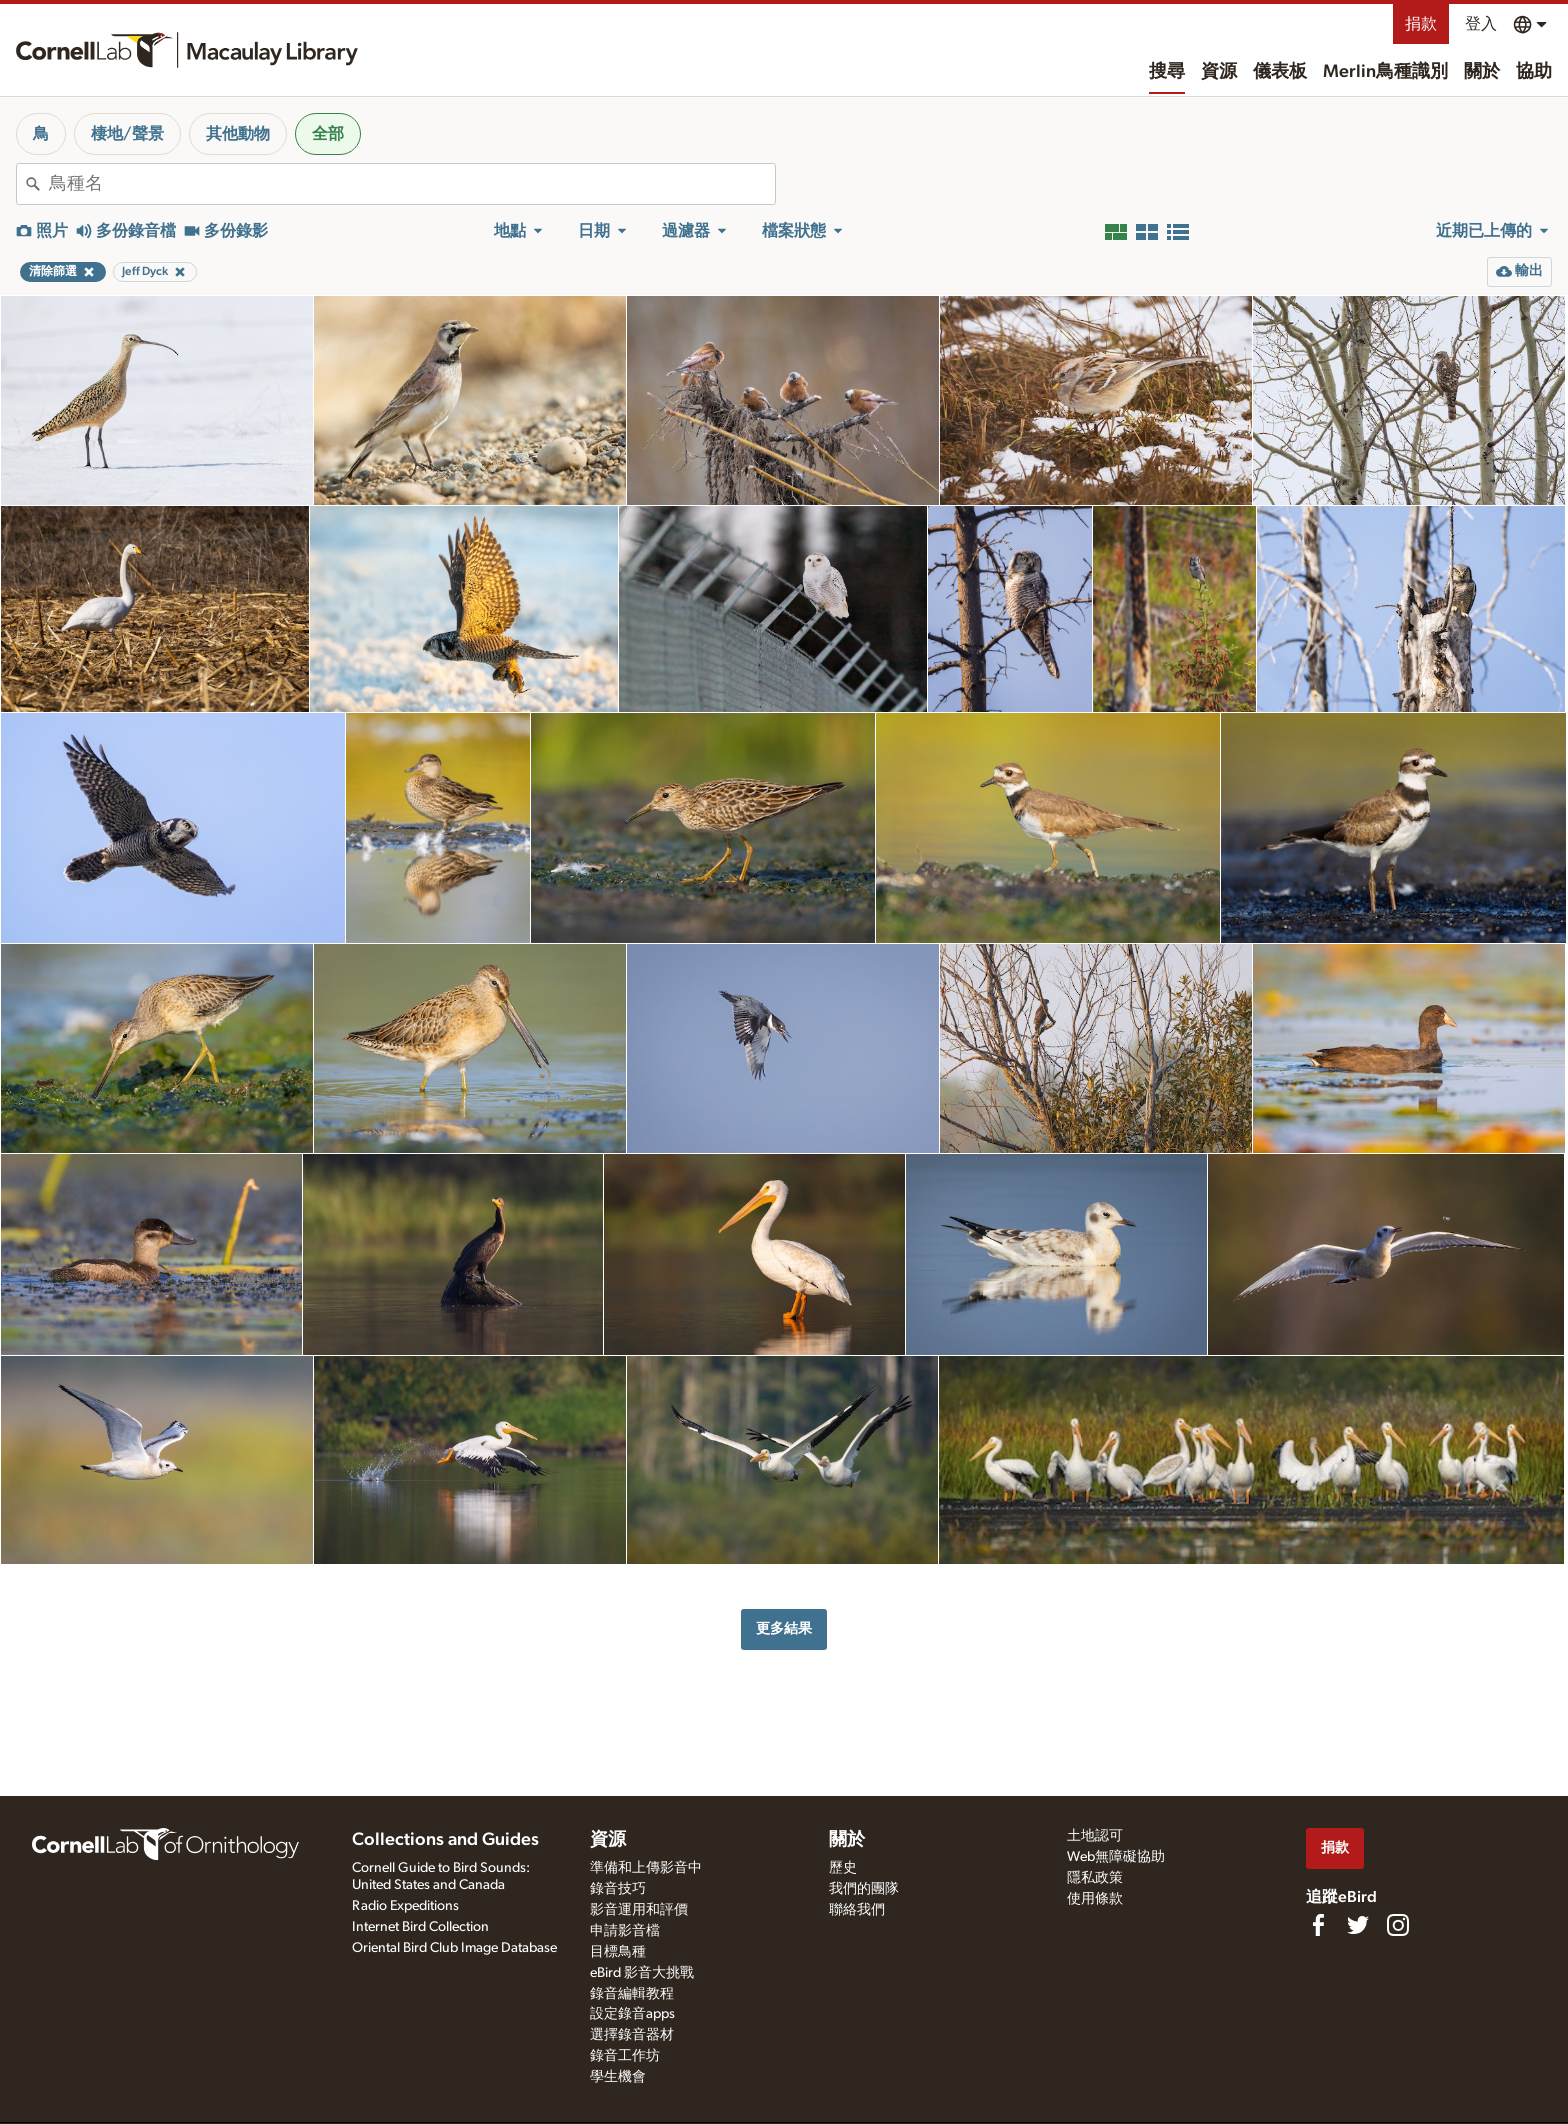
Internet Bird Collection (420, 1927)
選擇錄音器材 (632, 2035)
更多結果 (784, 1628)
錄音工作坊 (625, 2056)
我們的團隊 (864, 1889)
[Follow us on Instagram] (1398, 1925)
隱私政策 (1095, 1878)
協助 (1534, 72)
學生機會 (618, 2077)
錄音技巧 (618, 1889)
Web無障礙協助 (1116, 1857)
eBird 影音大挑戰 (642, 1973)
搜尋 (1167, 72)
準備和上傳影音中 (646, 1868)
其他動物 (238, 134)
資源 (1219, 72)
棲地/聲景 (127, 134)
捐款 (1421, 24)
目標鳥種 (618, 1952)
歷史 (843, 1868)
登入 (1481, 24)
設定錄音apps (632, 2014)
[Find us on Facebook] (1318, 1925)
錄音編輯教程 (632, 1994)
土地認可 (1095, 1836)
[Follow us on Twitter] (1358, 1925)
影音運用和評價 (639, 1910)
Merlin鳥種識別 (1385, 72)
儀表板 (1280, 72)
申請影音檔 (625, 1931)
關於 (1482, 72)
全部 (328, 134)
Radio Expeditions (405, 1906)
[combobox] (412, 184)
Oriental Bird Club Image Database (454, 1948)
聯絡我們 (857, 1910)
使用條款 (1095, 1899)
